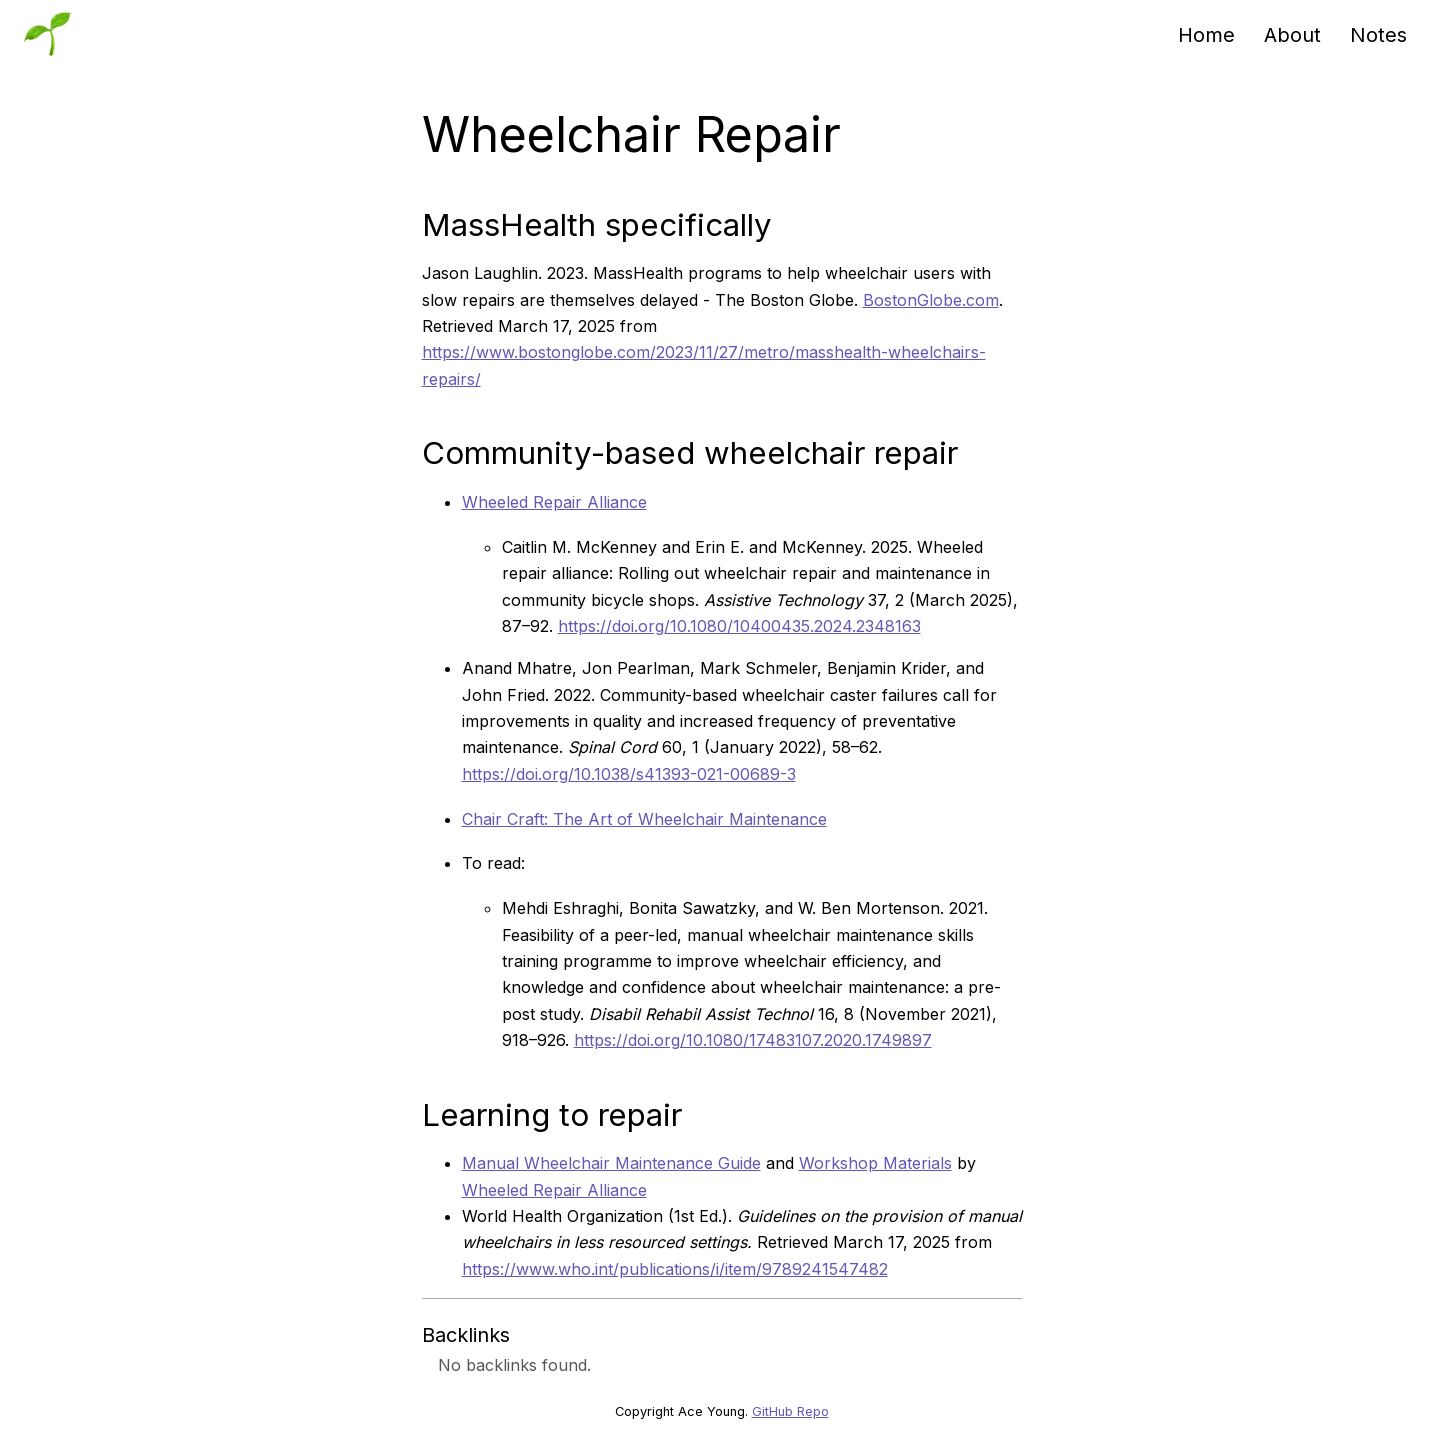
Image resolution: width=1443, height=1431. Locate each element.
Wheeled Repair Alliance (554, 502)
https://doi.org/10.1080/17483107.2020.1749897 (753, 1040)
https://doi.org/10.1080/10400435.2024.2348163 (739, 626)
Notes (1378, 35)
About (1292, 35)
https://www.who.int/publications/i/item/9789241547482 (675, 1269)
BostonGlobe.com (931, 300)
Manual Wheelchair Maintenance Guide (611, 1163)
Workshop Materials (875, 1163)
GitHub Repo (790, 1411)
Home (1206, 35)
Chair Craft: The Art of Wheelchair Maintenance (644, 819)
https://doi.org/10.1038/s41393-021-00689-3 (629, 774)
